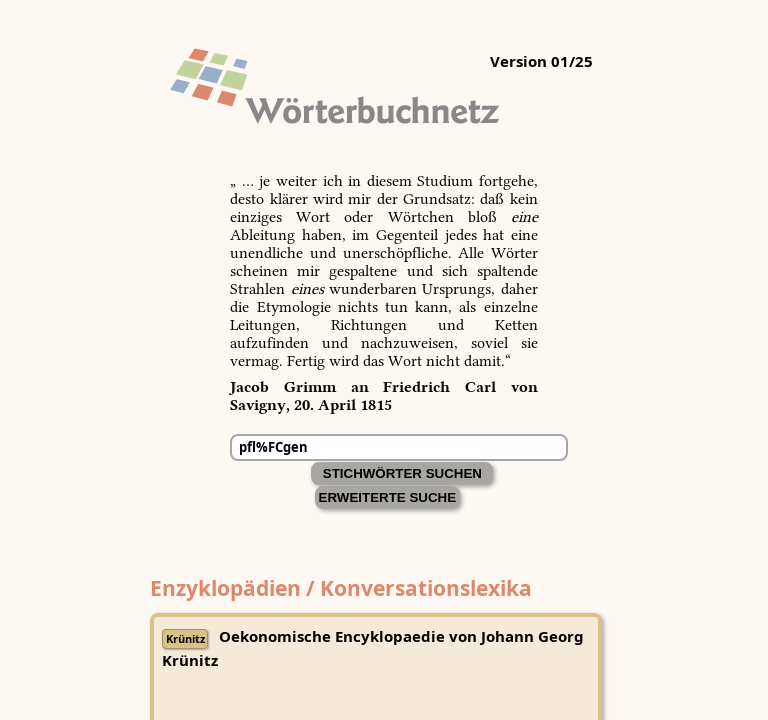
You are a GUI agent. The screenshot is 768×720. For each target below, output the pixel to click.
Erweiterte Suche (388, 497)
